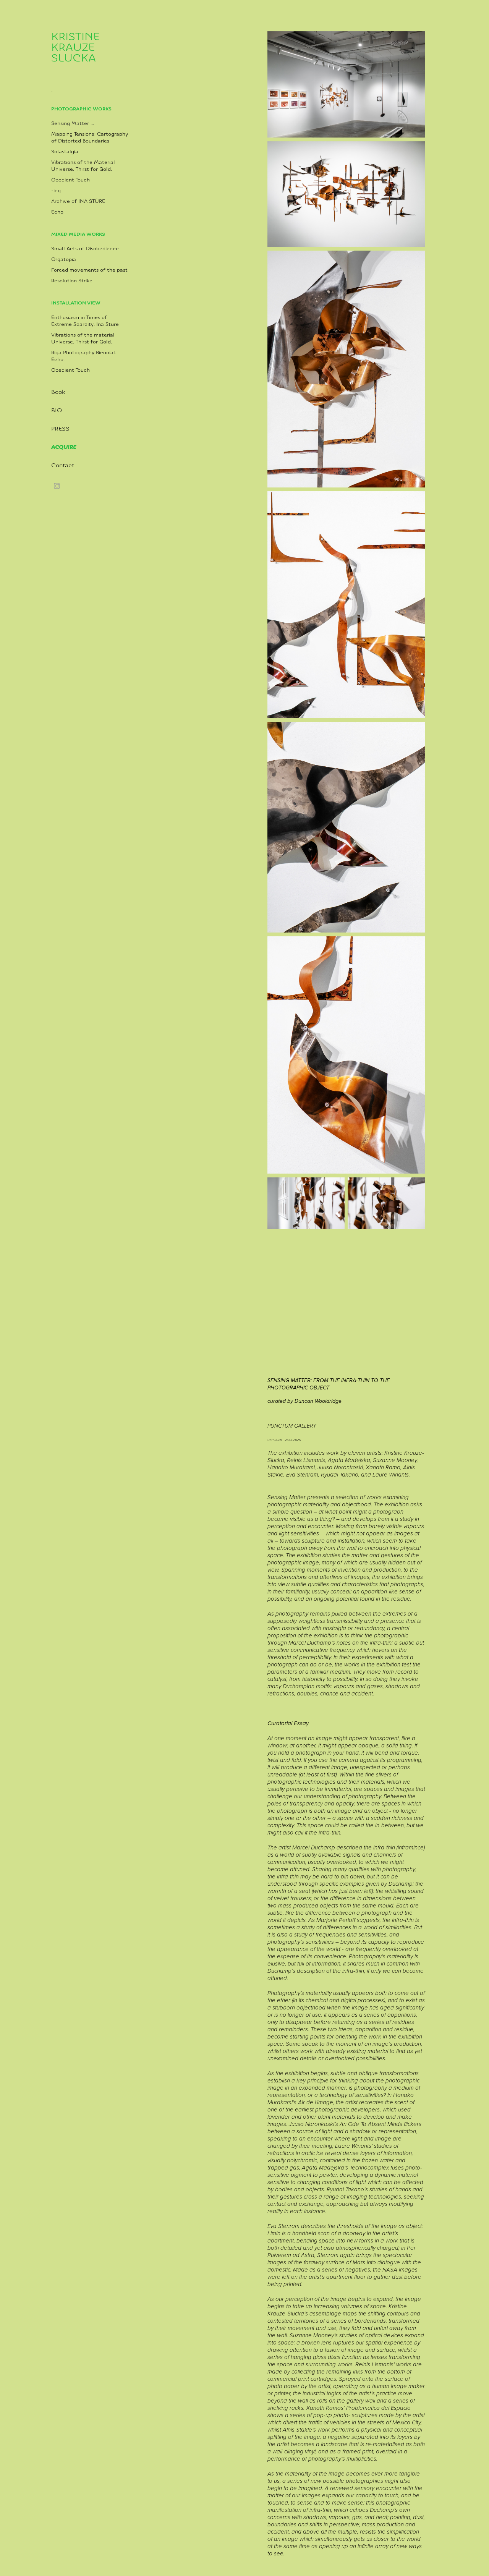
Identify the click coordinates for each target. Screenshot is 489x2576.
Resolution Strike (71, 280)
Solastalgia (64, 151)
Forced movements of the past (89, 270)
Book (58, 392)
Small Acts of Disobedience (85, 248)
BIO (56, 410)
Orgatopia (63, 259)
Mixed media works (78, 234)
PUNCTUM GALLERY (291, 1426)
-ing (56, 190)
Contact (62, 465)
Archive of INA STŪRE (78, 201)
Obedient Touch (70, 180)
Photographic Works (81, 109)
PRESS (60, 429)
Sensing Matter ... (72, 123)
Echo (57, 212)
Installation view (75, 303)
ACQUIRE (63, 447)
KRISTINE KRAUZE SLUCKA (77, 47)
